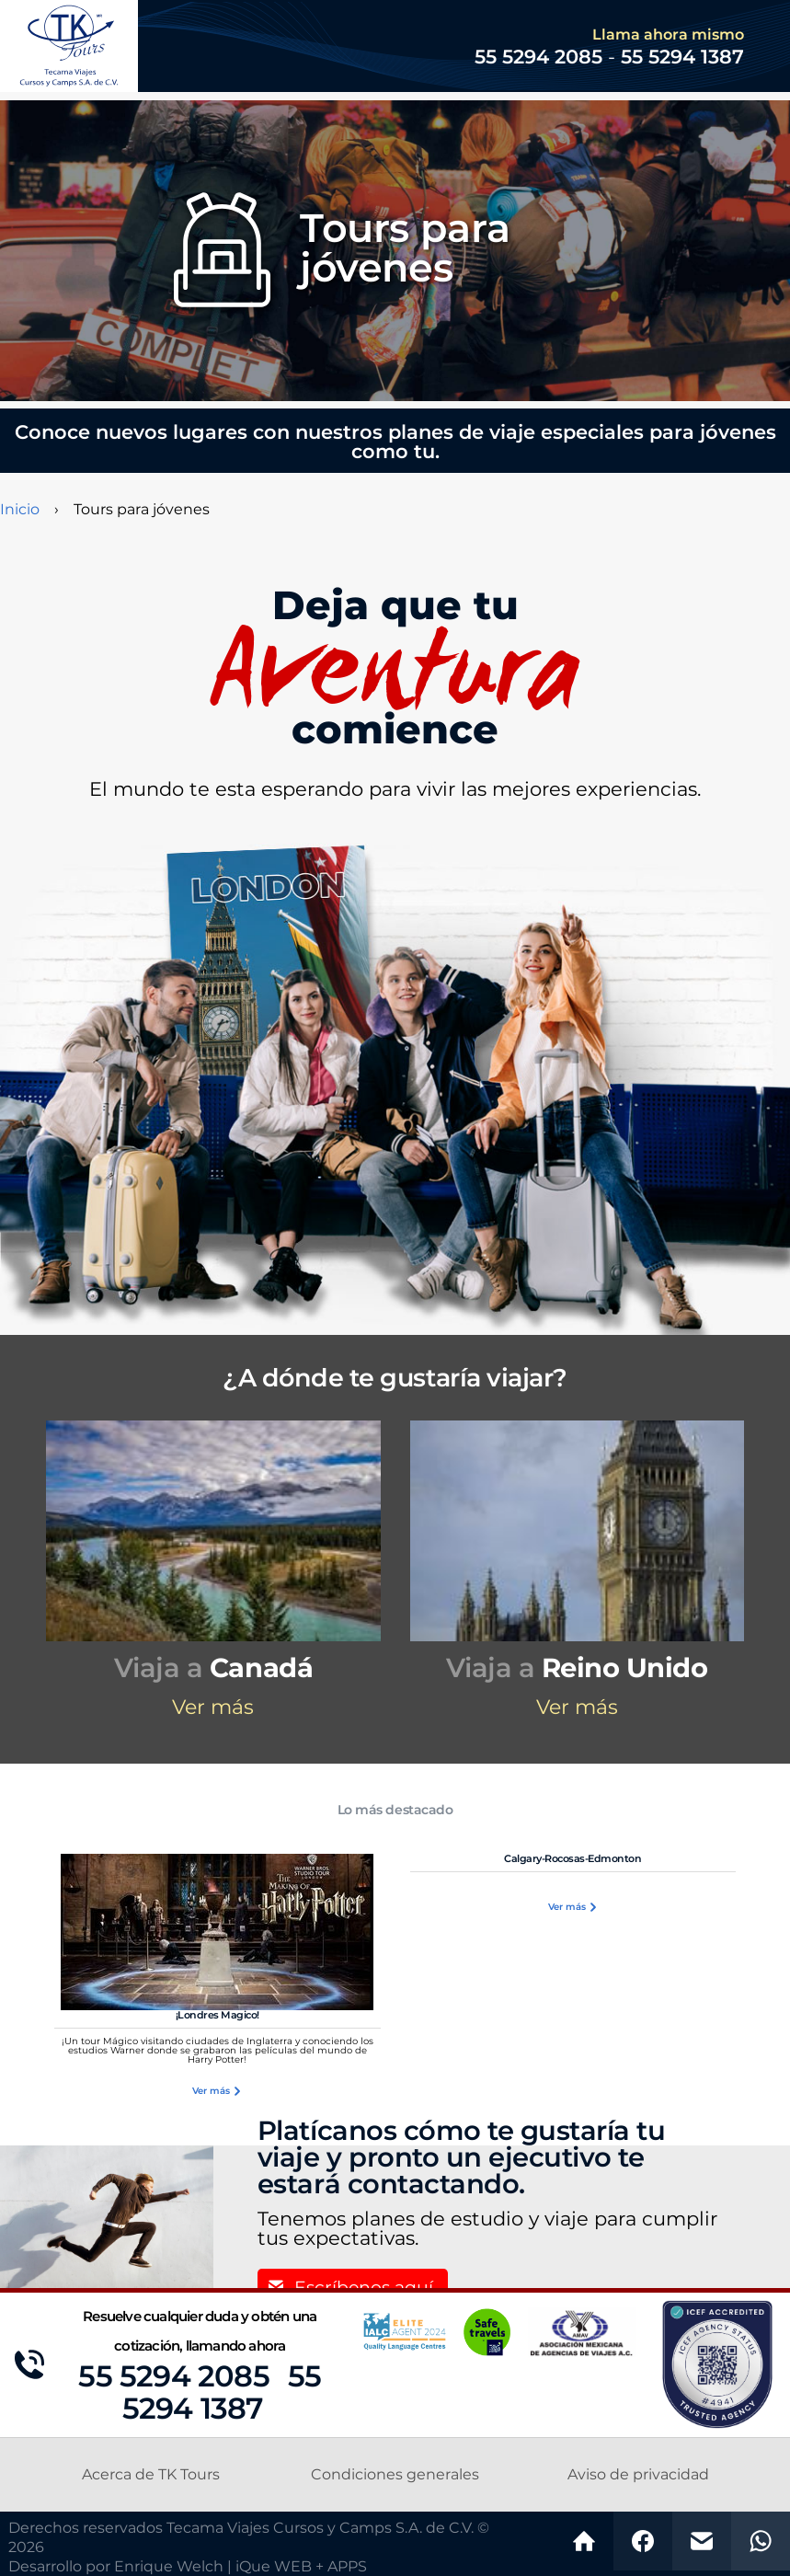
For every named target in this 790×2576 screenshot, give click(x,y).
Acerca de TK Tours (151, 2474)
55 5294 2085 (173, 2377)
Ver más (213, 1707)
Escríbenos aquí (363, 2288)
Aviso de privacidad (638, 2474)
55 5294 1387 (682, 57)
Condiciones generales (395, 2474)
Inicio (20, 509)
